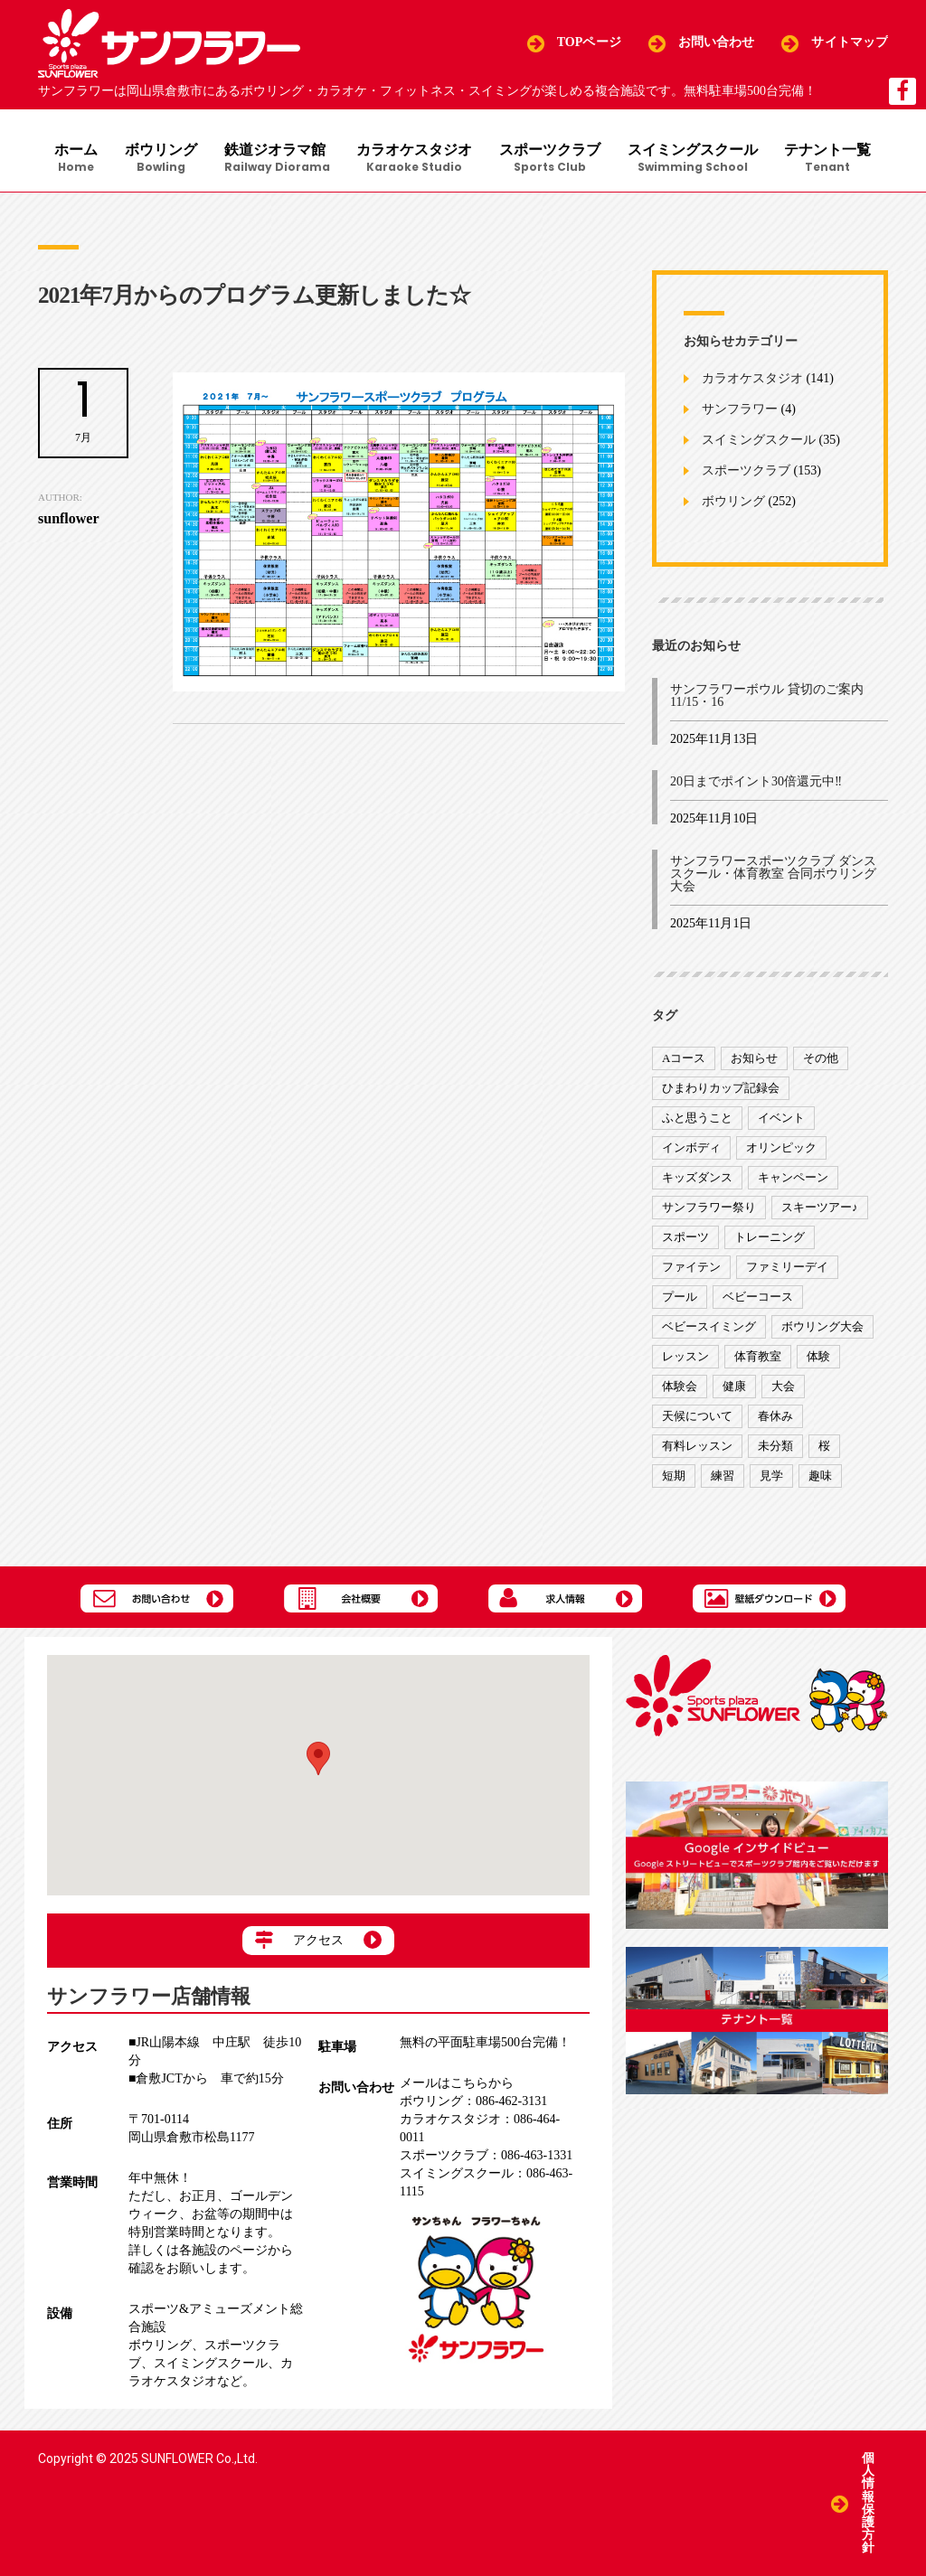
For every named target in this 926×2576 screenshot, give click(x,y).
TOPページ (589, 43)
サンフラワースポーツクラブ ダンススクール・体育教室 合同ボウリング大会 (773, 874)
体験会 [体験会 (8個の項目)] (679, 1387)
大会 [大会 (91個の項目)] (783, 1387)
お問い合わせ (716, 43)
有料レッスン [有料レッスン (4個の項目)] (697, 1446)
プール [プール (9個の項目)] (679, 1297)
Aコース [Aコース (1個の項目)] (683, 1059)
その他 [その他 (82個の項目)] (820, 1059)
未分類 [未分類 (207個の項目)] (775, 1446)
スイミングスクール (693, 159)
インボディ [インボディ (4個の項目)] (691, 1148)
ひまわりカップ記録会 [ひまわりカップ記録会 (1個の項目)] (721, 1088)
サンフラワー (740, 410)
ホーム (76, 159)
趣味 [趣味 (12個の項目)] (820, 1476)
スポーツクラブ (550, 159)
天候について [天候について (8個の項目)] (697, 1417)
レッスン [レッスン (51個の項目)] (685, 1357)
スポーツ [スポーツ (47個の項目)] (685, 1238)
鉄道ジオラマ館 (277, 159)
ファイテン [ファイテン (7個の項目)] (691, 1267)
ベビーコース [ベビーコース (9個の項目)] (758, 1297)
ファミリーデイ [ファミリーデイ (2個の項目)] (787, 1267)
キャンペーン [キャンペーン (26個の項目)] (793, 1178)
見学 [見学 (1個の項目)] (771, 1476)
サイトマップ (849, 43)
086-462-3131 (473, 2102)
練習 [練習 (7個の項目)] (722, 1476)
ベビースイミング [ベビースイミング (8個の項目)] (709, 1327)
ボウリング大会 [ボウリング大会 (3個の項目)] (822, 1327)
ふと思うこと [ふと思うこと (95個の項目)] (697, 1118)
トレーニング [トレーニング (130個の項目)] (769, 1238)
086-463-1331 (486, 2156)
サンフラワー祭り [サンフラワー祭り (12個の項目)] (709, 1208)
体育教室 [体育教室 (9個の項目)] (757, 1357)
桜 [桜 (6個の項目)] (824, 1446)
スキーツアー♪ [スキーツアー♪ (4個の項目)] (819, 1208)
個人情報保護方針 (868, 2503)
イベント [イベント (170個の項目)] (781, 1118)
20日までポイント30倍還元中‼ (756, 782)
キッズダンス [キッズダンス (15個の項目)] (697, 1178)
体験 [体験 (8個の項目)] (818, 1357)
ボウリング (161, 159)
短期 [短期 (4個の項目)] (673, 1476)
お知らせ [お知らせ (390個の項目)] (754, 1059)
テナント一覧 (829, 159)
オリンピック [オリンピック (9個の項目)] (781, 1148)
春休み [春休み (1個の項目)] (775, 1417)
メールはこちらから (457, 2084)
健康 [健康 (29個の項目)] (734, 1387)
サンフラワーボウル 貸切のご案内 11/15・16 (767, 696)
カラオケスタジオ (415, 159)
